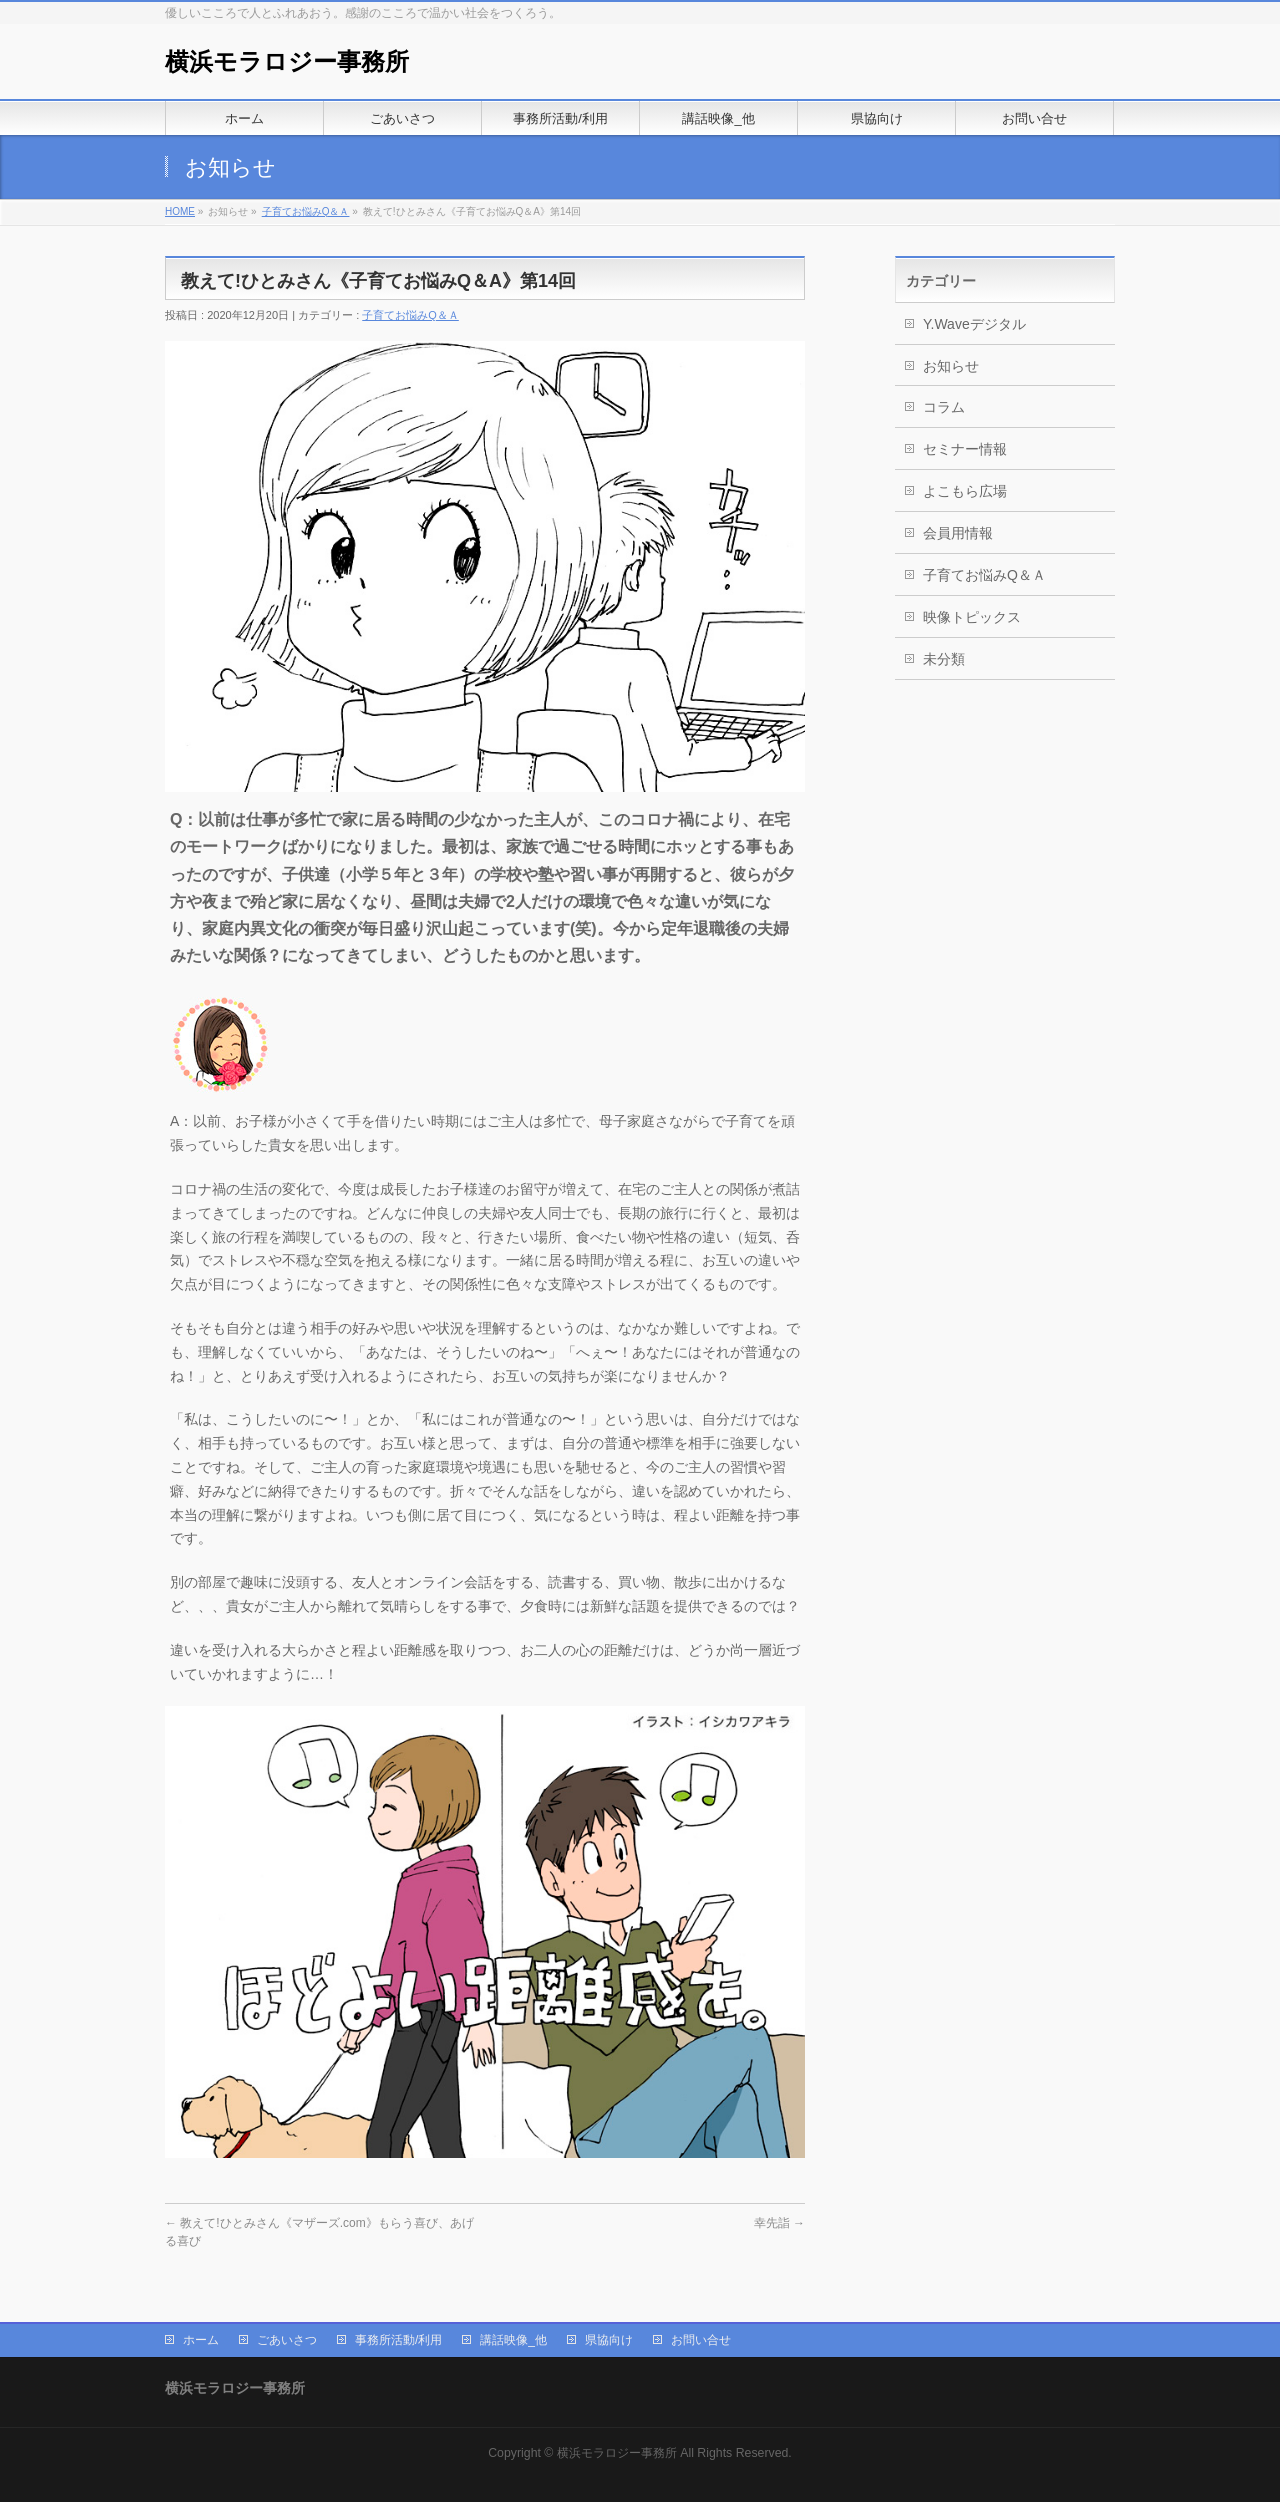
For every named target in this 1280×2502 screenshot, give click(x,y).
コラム (944, 407)
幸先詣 (779, 2223)
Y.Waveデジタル (974, 324)
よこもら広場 (965, 491)
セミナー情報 (965, 449)
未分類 (944, 659)
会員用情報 (958, 533)
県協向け (609, 2338)
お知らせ (951, 366)
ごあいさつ (287, 2338)
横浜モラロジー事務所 (287, 61)
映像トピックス (972, 617)
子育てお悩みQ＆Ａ (306, 211)
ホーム (201, 2338)
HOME (180, 211)
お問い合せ (701, 2338)
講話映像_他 (513, 2338)
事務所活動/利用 (398, 2338)
